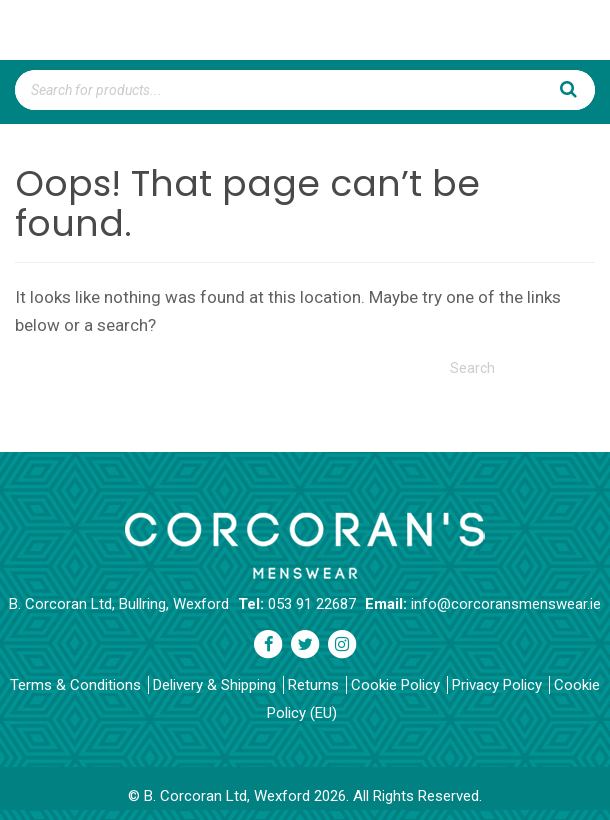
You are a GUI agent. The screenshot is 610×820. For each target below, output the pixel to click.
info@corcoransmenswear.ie (506, 604)
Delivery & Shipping (214, 685)
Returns (313, 685)
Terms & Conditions (75, 685)
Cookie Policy (395, 685)
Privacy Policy (497, 685)
